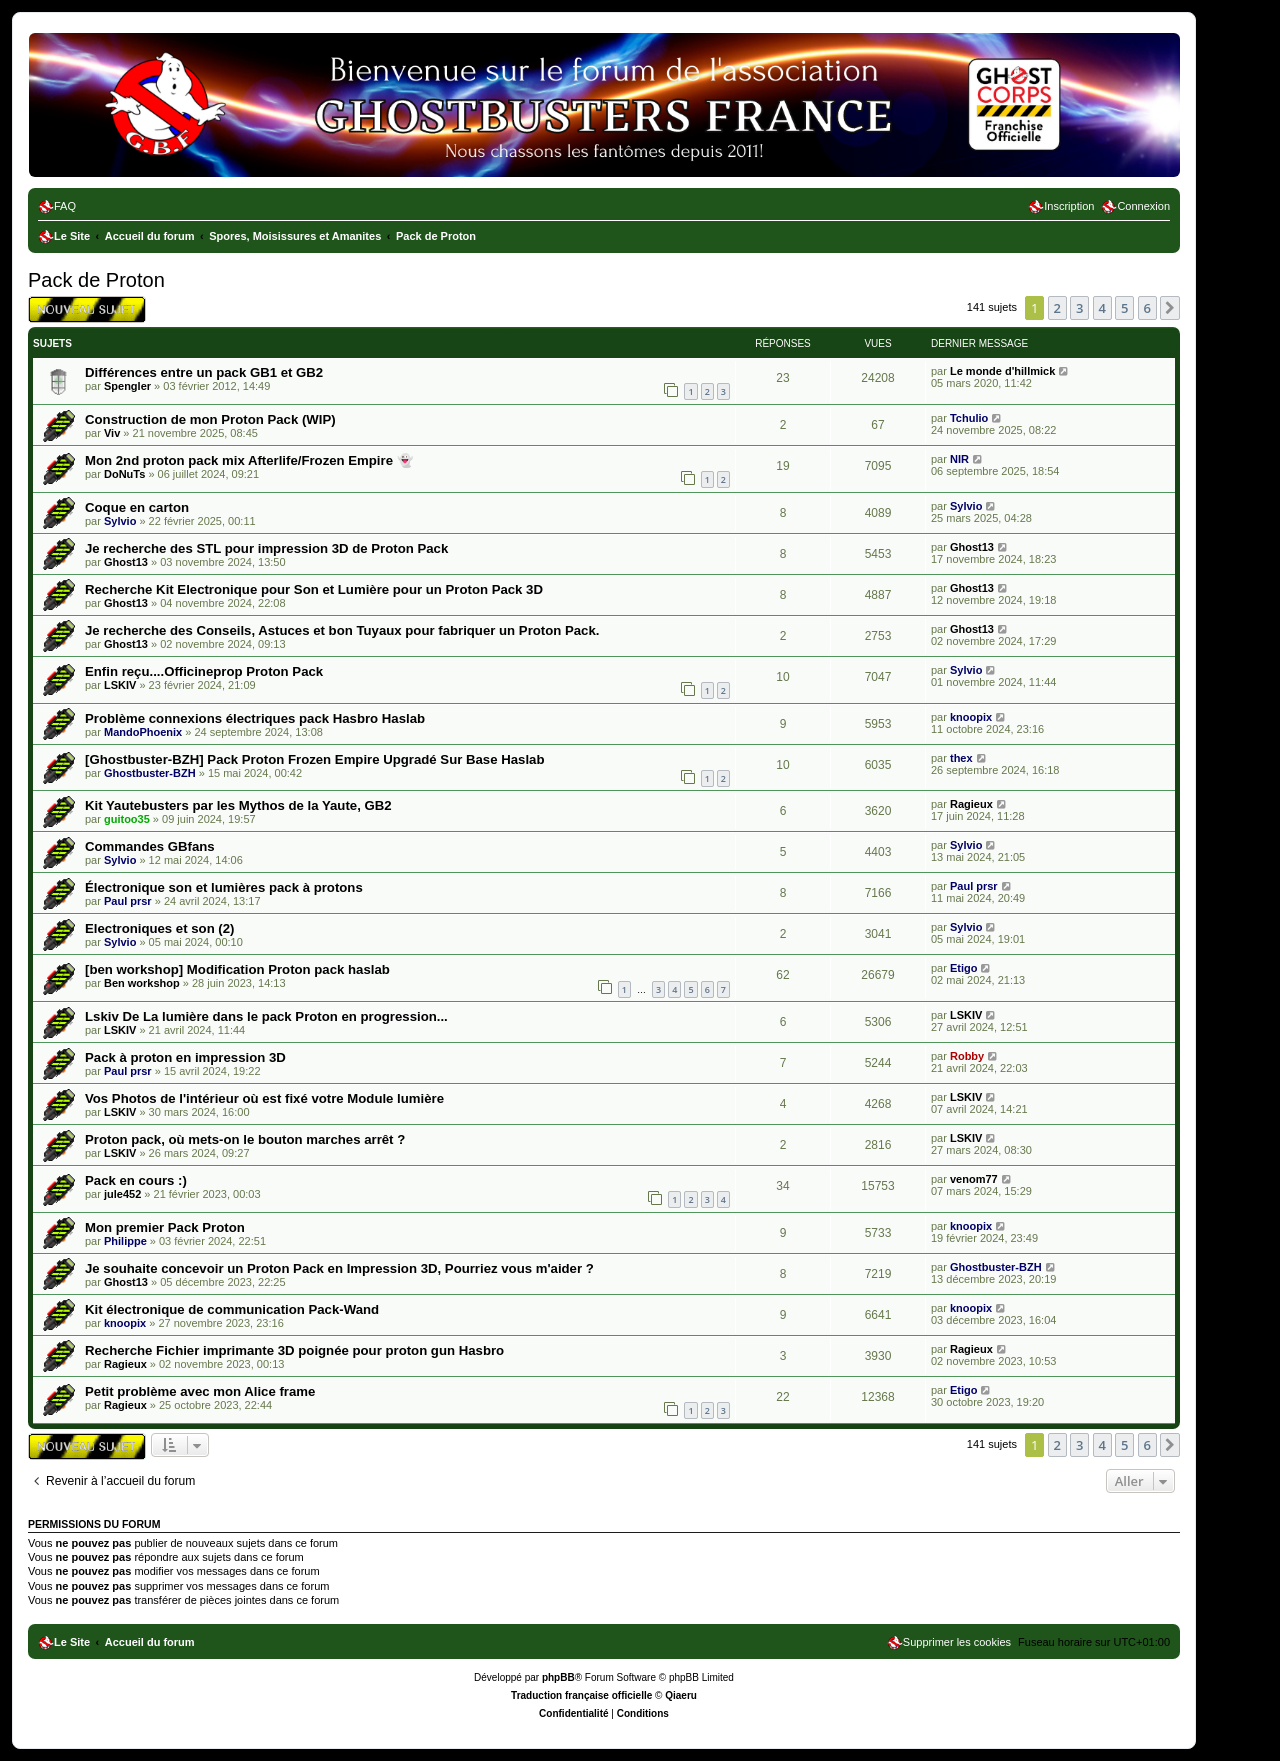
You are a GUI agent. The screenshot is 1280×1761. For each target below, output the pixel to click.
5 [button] (1124, 308)
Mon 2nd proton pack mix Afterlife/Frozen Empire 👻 (249, 460)
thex (961, 758)
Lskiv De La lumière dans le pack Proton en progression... (266, 1016)
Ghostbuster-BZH (150, 773)
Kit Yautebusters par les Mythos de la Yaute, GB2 (238, 805)
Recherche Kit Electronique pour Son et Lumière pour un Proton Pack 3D (314, 589)
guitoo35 (127, 819)
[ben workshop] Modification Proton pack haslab (237, 969)
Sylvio (120, 521)
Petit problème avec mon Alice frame (200, 1391)
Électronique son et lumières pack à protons (224, 887)
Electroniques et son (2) (160, 928)
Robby (967, 1056)
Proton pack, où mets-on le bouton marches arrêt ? (245, 1139)
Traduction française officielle (581, 1695)
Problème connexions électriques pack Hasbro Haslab (255, 718)
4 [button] (1102, 308)
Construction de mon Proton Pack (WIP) (210, 419)
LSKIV (120, 685)
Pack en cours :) (136, 1180)
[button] (1170, 308)
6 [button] (1147, 308)
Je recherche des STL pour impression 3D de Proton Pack (266, 548)
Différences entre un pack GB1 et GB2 (204, 372)
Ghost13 (126, 562)
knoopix (971, 717)
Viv (112, 433)
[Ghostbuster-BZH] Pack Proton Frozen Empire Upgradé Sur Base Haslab (314, 759)
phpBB (558, 1677)
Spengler (127, 386)
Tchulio (969, 418)
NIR (959, 459)
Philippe (125, 1241)
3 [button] (1079, 308)
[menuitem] (57, 206)
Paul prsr (128, 901)
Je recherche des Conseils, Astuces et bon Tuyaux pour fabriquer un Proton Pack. (342, 630)
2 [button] (1057, 308)
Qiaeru (681, 1695)
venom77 (974, 1179)
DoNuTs (124, 474)
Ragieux (971, 804)
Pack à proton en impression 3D (185, 1057)
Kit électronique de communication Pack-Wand (232, 1309)
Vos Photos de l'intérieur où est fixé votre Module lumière (264, 1098)
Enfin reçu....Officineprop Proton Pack (204, 671)
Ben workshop (142, 983)
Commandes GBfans (150, 846)
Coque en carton (137, 507)
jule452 (122, 1194)
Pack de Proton (96, 280)
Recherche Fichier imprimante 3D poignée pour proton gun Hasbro (294, 1350)
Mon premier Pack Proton (165, 1227)
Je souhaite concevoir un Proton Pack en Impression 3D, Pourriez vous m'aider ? (339, 1268)
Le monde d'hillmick (1002, 371)
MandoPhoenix (143, 732)
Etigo (964, 968)
